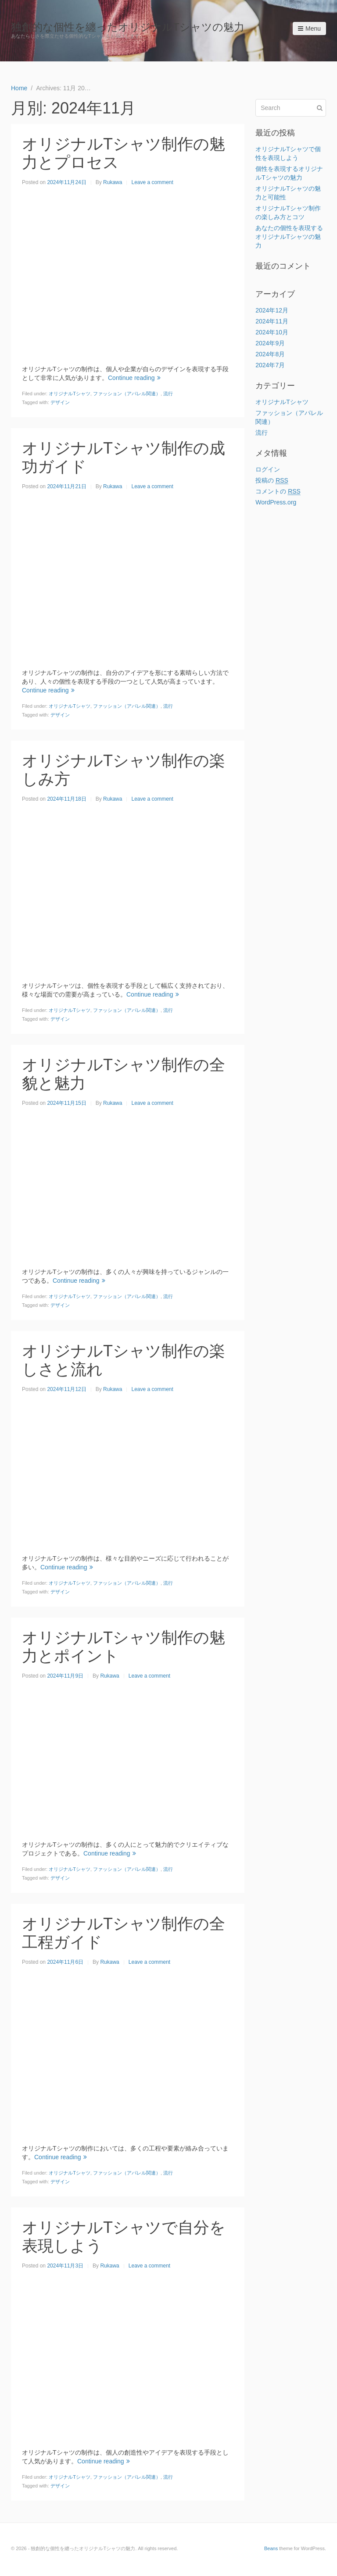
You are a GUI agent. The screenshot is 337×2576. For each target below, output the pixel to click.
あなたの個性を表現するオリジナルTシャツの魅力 (289, 236)
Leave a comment (152, 182)
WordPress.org (275, 502)
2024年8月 (270, 354)
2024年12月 (271, 310)
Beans (271, 2548)
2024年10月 (271, 332)
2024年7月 (270, 365)
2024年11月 (271, 321)
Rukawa (112, 182)
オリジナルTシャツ (69, 393)
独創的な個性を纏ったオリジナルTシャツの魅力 (127, 27)
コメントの (278, 491)
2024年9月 (270, 343)
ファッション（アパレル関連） (127, 393)
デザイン (60, 402)
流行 (168, 393)
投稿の (271, 480)
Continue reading (134, 377)
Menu (309, 28)
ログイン (267, 469)
